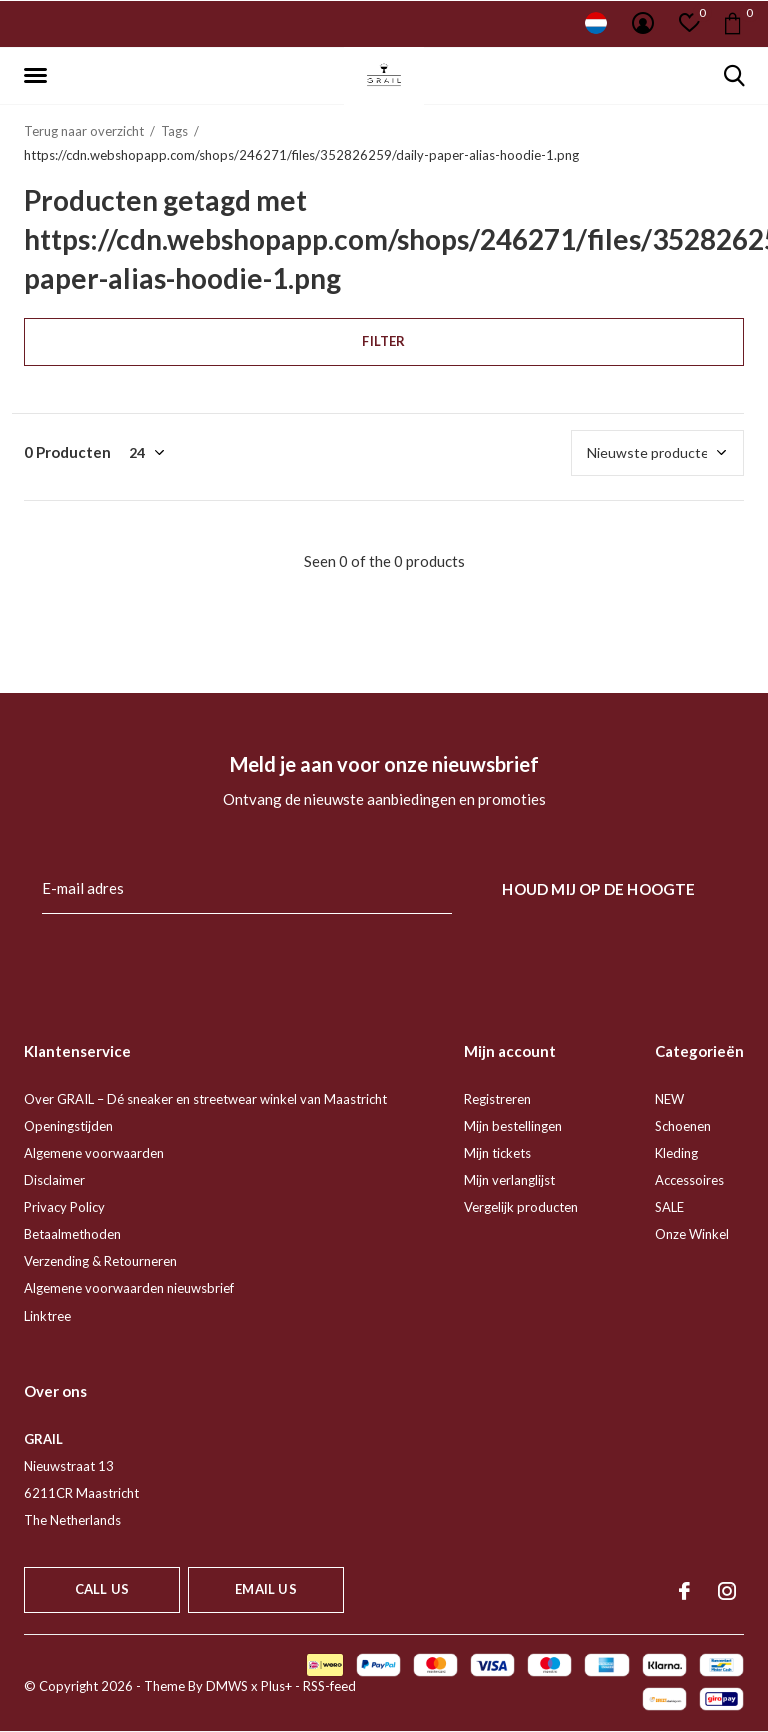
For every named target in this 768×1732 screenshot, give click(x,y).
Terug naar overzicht (84, 131)
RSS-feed (329, 1686)
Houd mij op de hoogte (598, 889)
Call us (102, 1589)
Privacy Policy (64, 1207)
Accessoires (689, 1180)
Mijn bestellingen (513, 1126)
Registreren (497, 1099)
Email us (265, 1589)
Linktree (47, 1316)
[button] (39, 76)
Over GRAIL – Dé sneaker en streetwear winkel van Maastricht (205, 1099)
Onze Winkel (692, 1234)
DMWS (227, 1686)
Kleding (676, 1153)
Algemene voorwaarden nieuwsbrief (129, 1288)
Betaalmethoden (72, 1234)
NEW (669, 1099)
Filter (383, 341)
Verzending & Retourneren (100, 1261)
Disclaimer (54, 1180)
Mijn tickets (497, 1153)
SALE (669, 1207)
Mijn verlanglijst (509, 1180)
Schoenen (683, 1126)
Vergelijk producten (521, 1207)
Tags (174, 131)
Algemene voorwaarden (94, 1153)
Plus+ (276, 1686)
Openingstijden (68, 1126)
